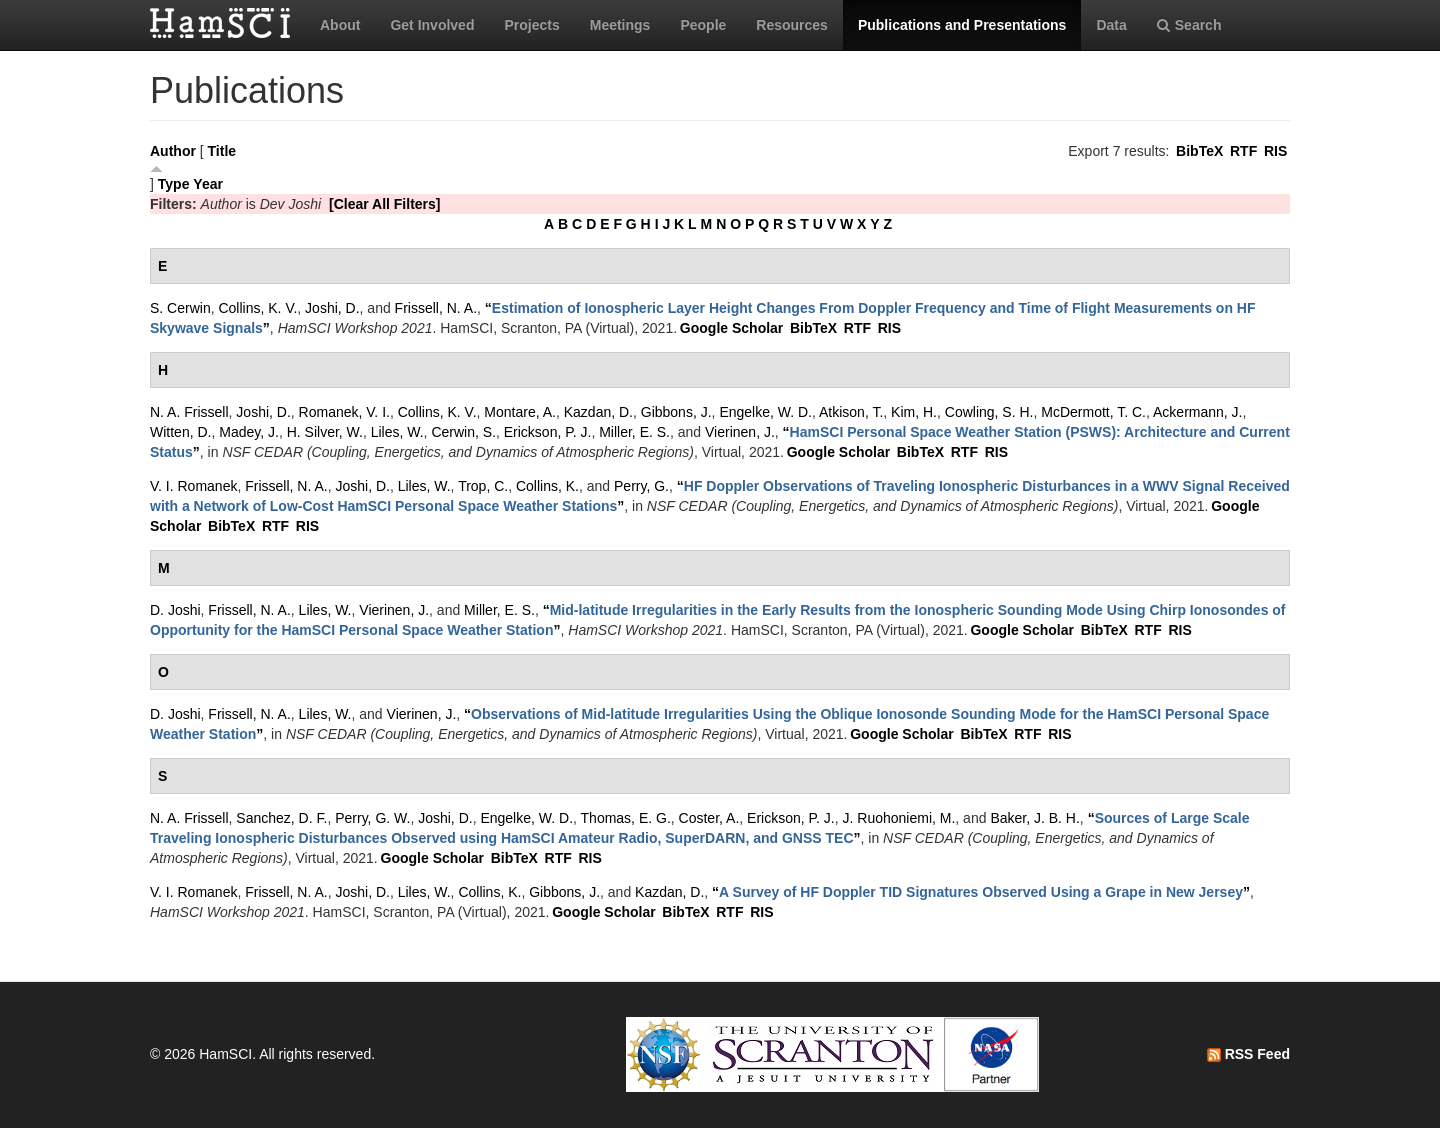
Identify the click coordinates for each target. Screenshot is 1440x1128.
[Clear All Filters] (385, 204)
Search (1189, 25)
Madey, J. (249, 432)
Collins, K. (547, 486)
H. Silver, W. (325, 432)
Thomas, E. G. (626, 818)
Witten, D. (180, 432)
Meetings (620, 25)
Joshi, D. (332, 308)
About (340, 25)
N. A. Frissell (189, 412)
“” (981, 892)
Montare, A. (520, 412)
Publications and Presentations (962, 25)
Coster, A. (709, 818)
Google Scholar (731, 328)
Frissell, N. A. (436, 308)
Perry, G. (641, 486)
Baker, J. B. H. (1034, 818)
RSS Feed (1248, 1054)
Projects (531, 25)
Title (222, 151)
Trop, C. (483, 486)
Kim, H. (914, 412)
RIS (1275, 151)
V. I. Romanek (193, 486)
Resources (792, 25)
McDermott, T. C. (1093, 412)
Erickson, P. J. (548, 432)
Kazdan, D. (598, 412)
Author (173, 151)
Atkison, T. (851, 412)
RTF (1243, 151)
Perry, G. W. (372, 818)
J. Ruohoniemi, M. (899, 818)
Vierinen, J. (740, 432)
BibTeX (1199, 151)
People (703, 25)
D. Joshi (175, 610)
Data (1111, 25)
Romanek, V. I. (344, 412)
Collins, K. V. (257, 308)
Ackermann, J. (1197, 412)
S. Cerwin (180, 308)
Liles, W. (397, 432)
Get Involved (432, 25)
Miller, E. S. (634, 432)
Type (174, 184)
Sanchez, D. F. (281, 818)
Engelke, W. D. (765, 412)
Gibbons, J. (676, 412)
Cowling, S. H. (989, 412)
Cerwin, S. (463, 432)
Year (208, 184)
